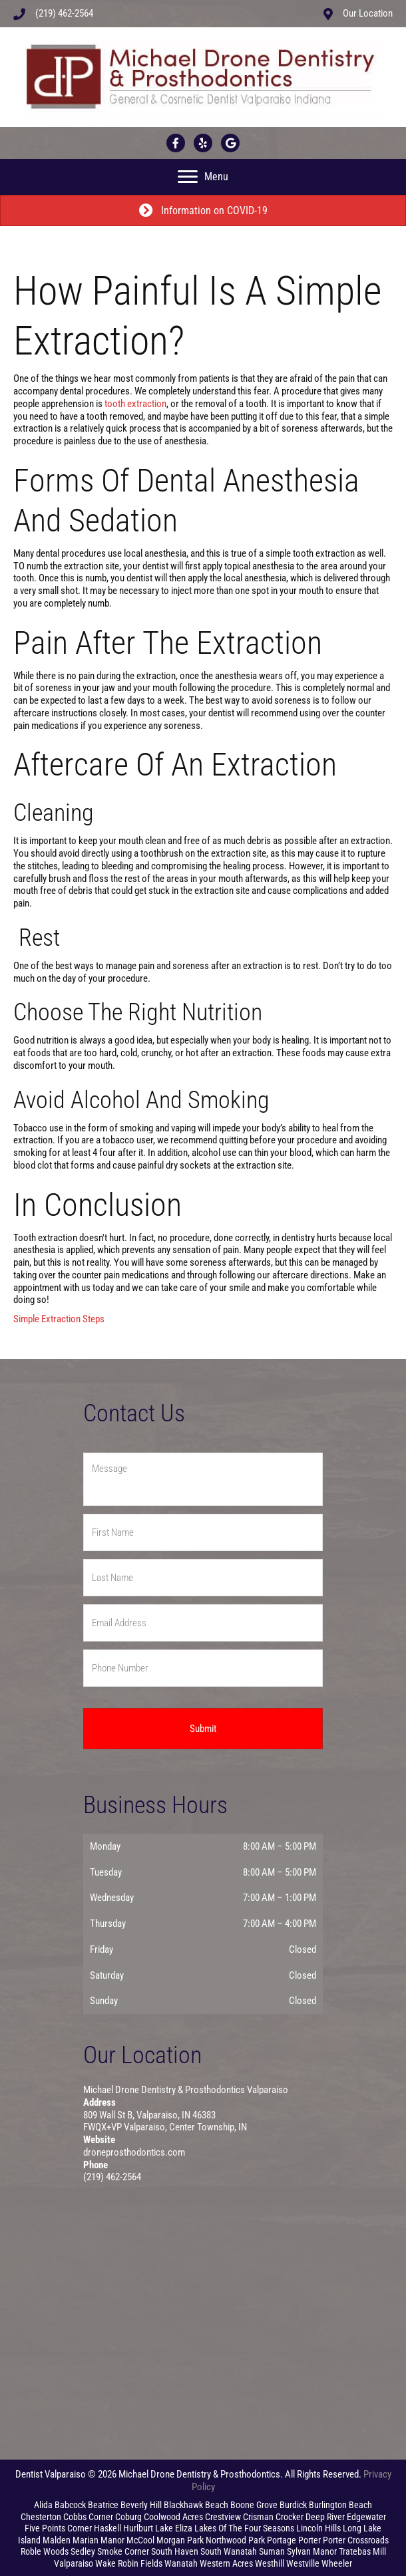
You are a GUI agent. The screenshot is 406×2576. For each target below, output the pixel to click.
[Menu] (203, 177)
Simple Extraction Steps (58, 1319)
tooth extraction (135, 404)
